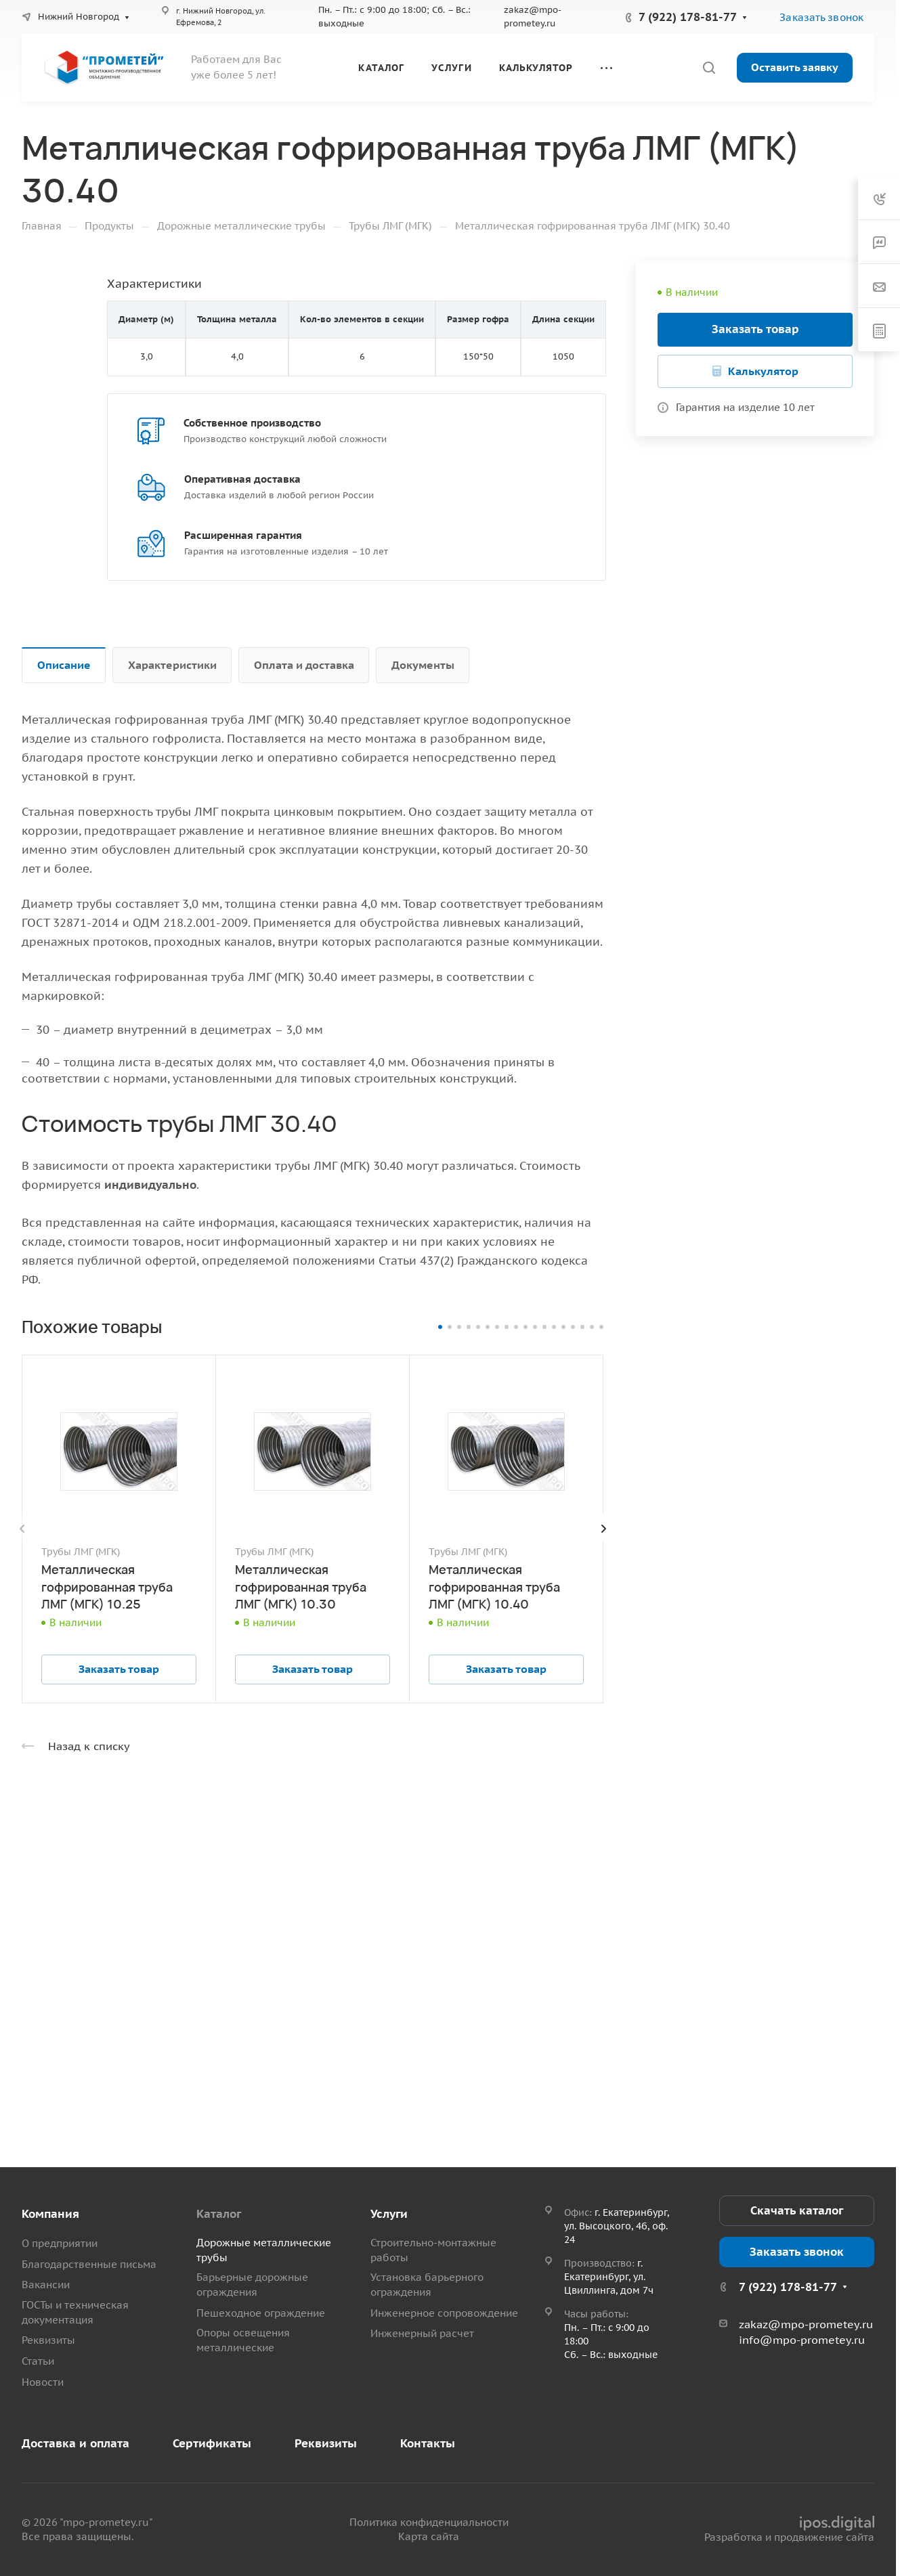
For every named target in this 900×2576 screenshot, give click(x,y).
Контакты (427, 2443)
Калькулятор (763, 371)
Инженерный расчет (422, 2333)
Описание (64, 665)
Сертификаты (212, 2443)
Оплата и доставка (304, 665)
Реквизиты (48, 2340)
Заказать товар (755, 329)
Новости (43, 2382)
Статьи (38, 2361)
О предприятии (60, 2243)
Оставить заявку (794, 67)
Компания (50, 2213)
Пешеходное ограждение (260, 2313)
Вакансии (46, 2284)
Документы (422, 665)
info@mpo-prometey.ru (802, 2339)
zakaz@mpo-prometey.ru (806, 2324)
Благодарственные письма (89, 2264)
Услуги (389, 2213)
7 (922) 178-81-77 (688, 16)
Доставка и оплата (75, 2443)
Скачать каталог (796, 2210)
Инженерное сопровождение (444, 2313)
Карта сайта (428, 2536)
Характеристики (172, 665)
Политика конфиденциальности (429, 2522)
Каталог (218, 2213)
